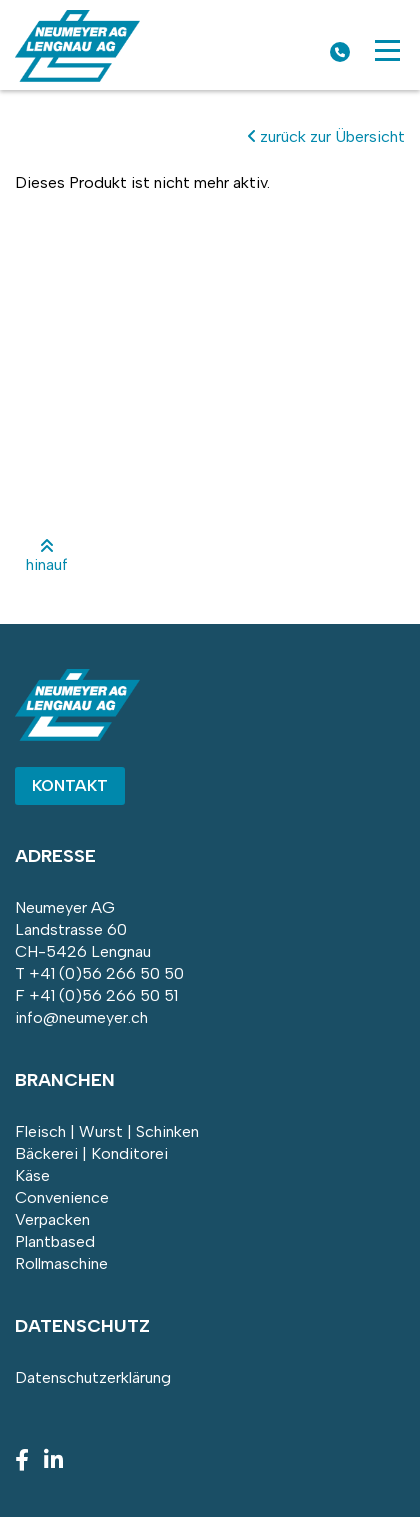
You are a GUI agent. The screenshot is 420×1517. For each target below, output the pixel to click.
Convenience (62, 1197)
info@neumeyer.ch (81, 1017)
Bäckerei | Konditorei (91, 1153)
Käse (32, 1175)
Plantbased (55, 1241)
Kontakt (70, 785)
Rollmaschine (61, 1263)
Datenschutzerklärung (93, 1377)
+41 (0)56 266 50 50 (106, 973)
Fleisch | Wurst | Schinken (107, 1131)
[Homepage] (77, 76)
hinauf (47, 556)
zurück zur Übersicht (326, 136)
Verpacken (52, 1219)
